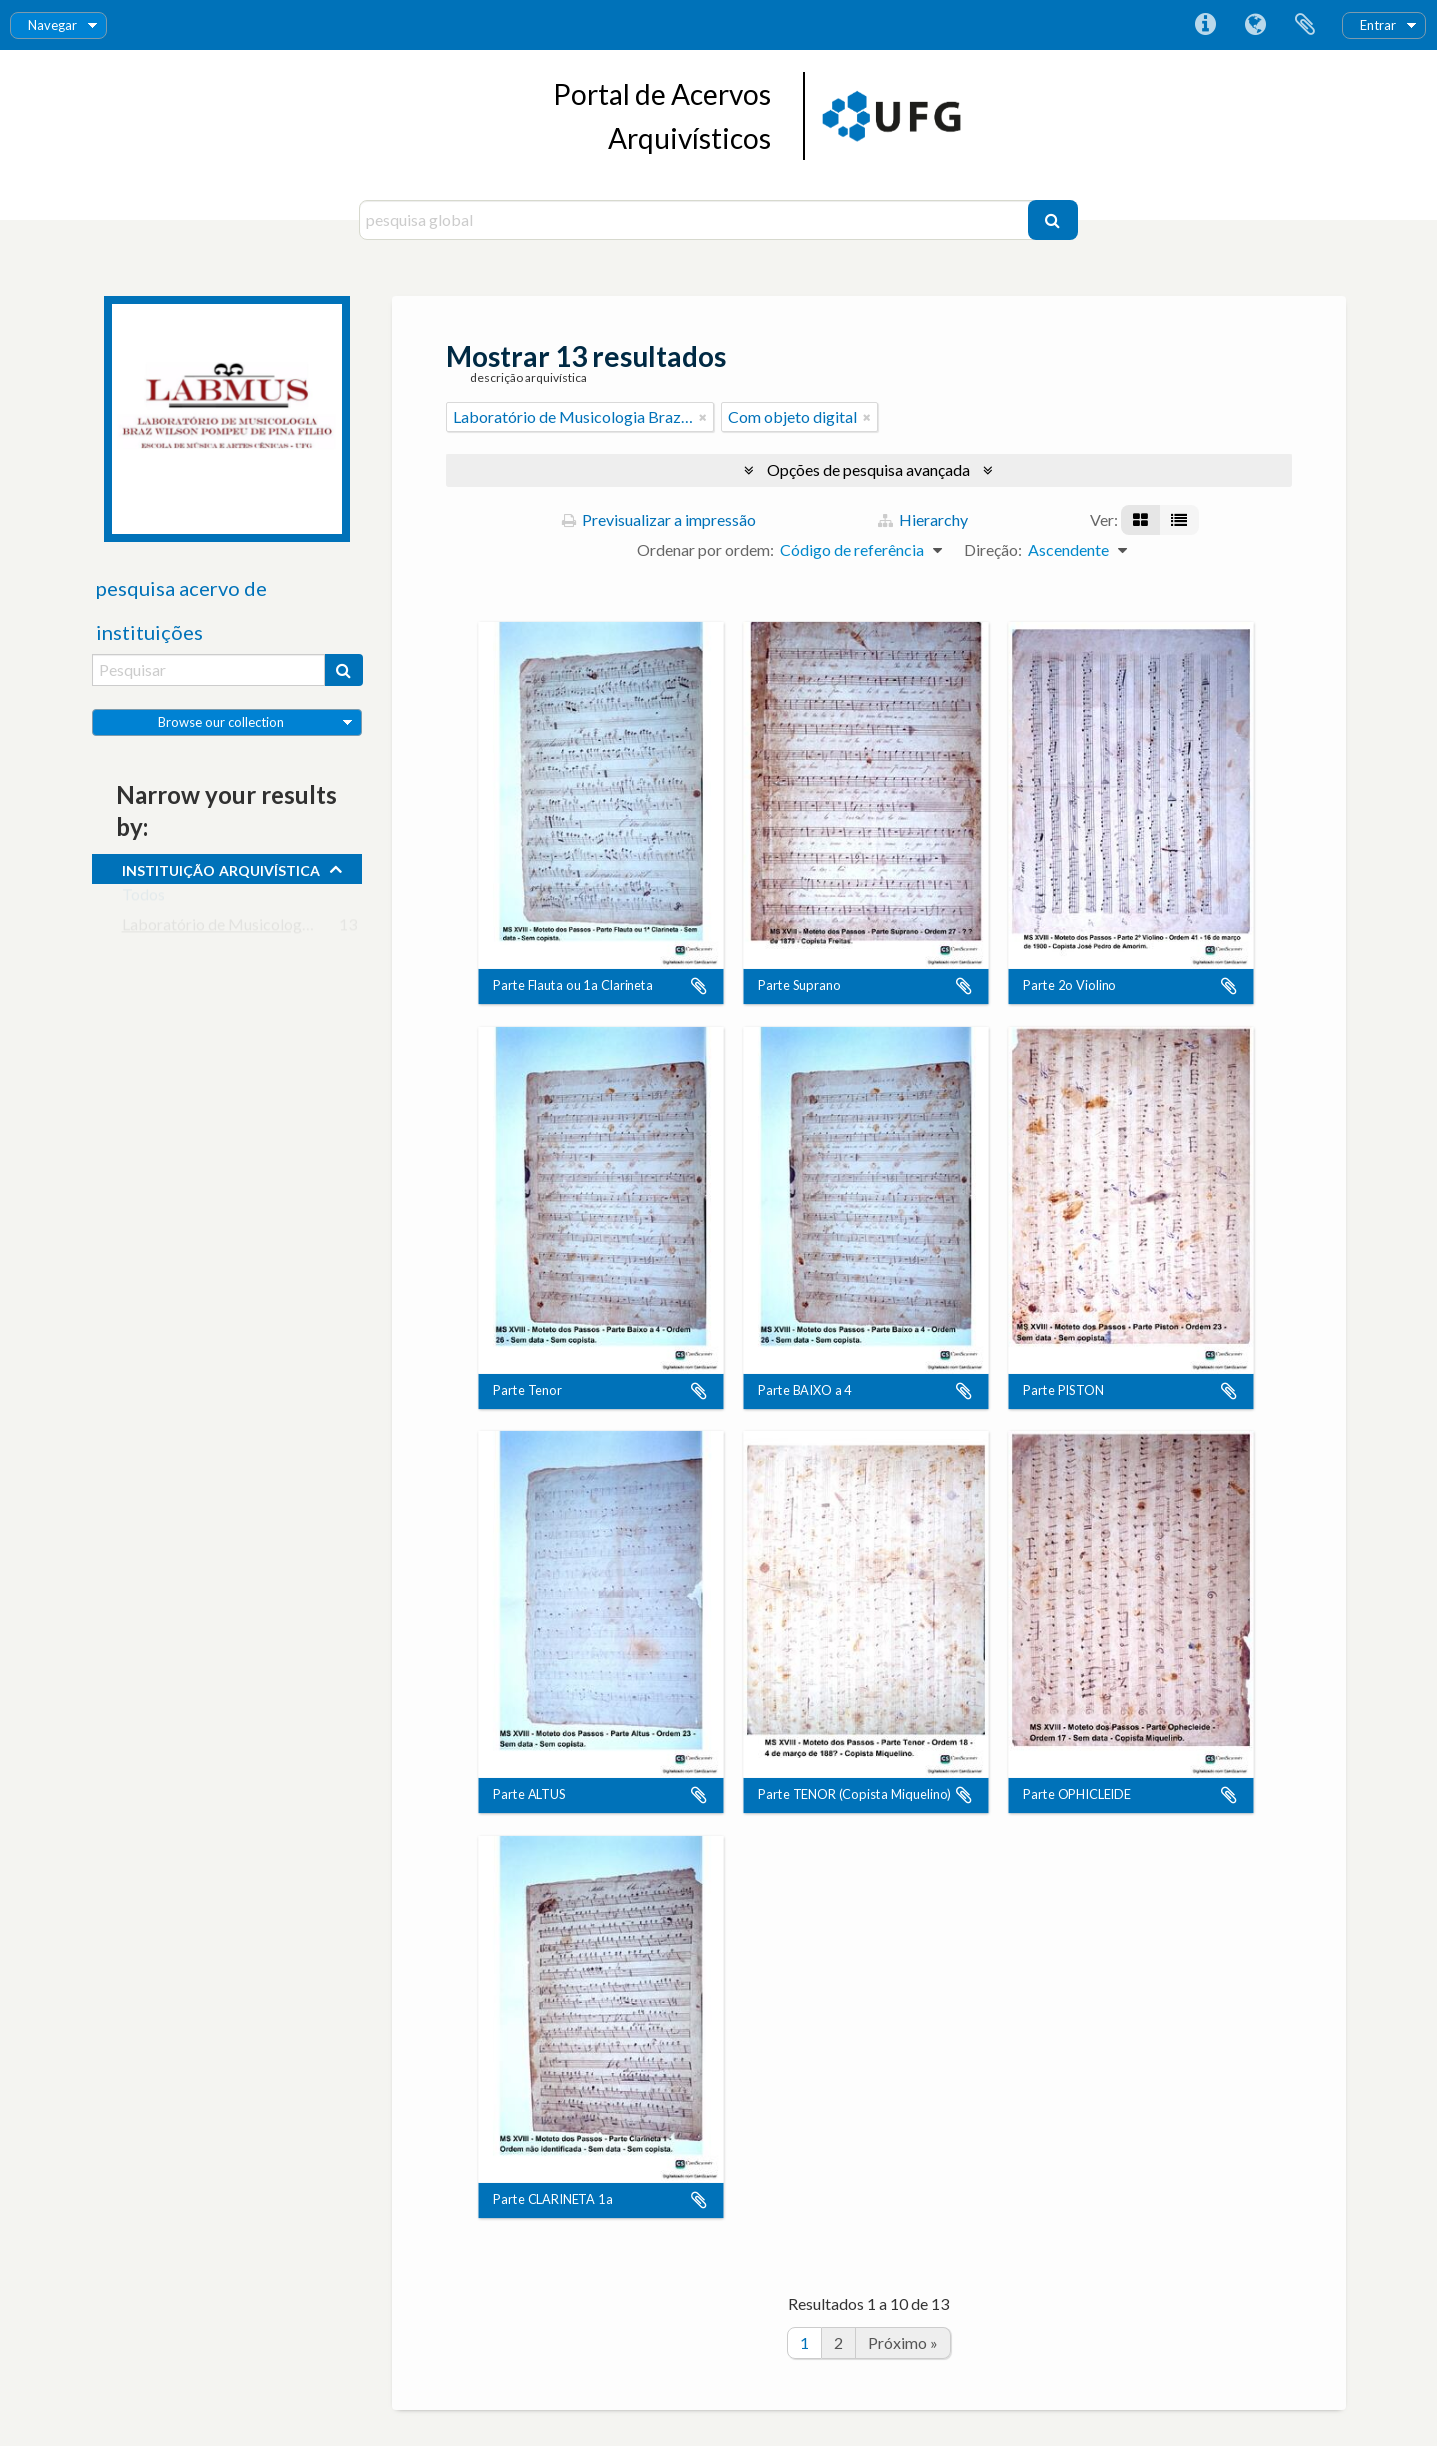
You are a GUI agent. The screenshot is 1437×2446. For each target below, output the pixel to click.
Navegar (52, 25)
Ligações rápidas (1205, 25)
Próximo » (903, 2342)
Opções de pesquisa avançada (868, 469)
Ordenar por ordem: (705, 549)
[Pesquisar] (1053, 220)
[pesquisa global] (696, 220)
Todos (143, 898)
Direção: (993, 549)
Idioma (1255, 25)
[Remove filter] (703, 417)
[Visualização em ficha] (1140, 520)
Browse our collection (221, 722)
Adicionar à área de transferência (699, 986)
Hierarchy (923, 519)
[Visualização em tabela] (1179, 520)
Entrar (1378, 25)
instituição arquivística (221, 868)
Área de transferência (1305, 25)
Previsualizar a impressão (659, 519)
